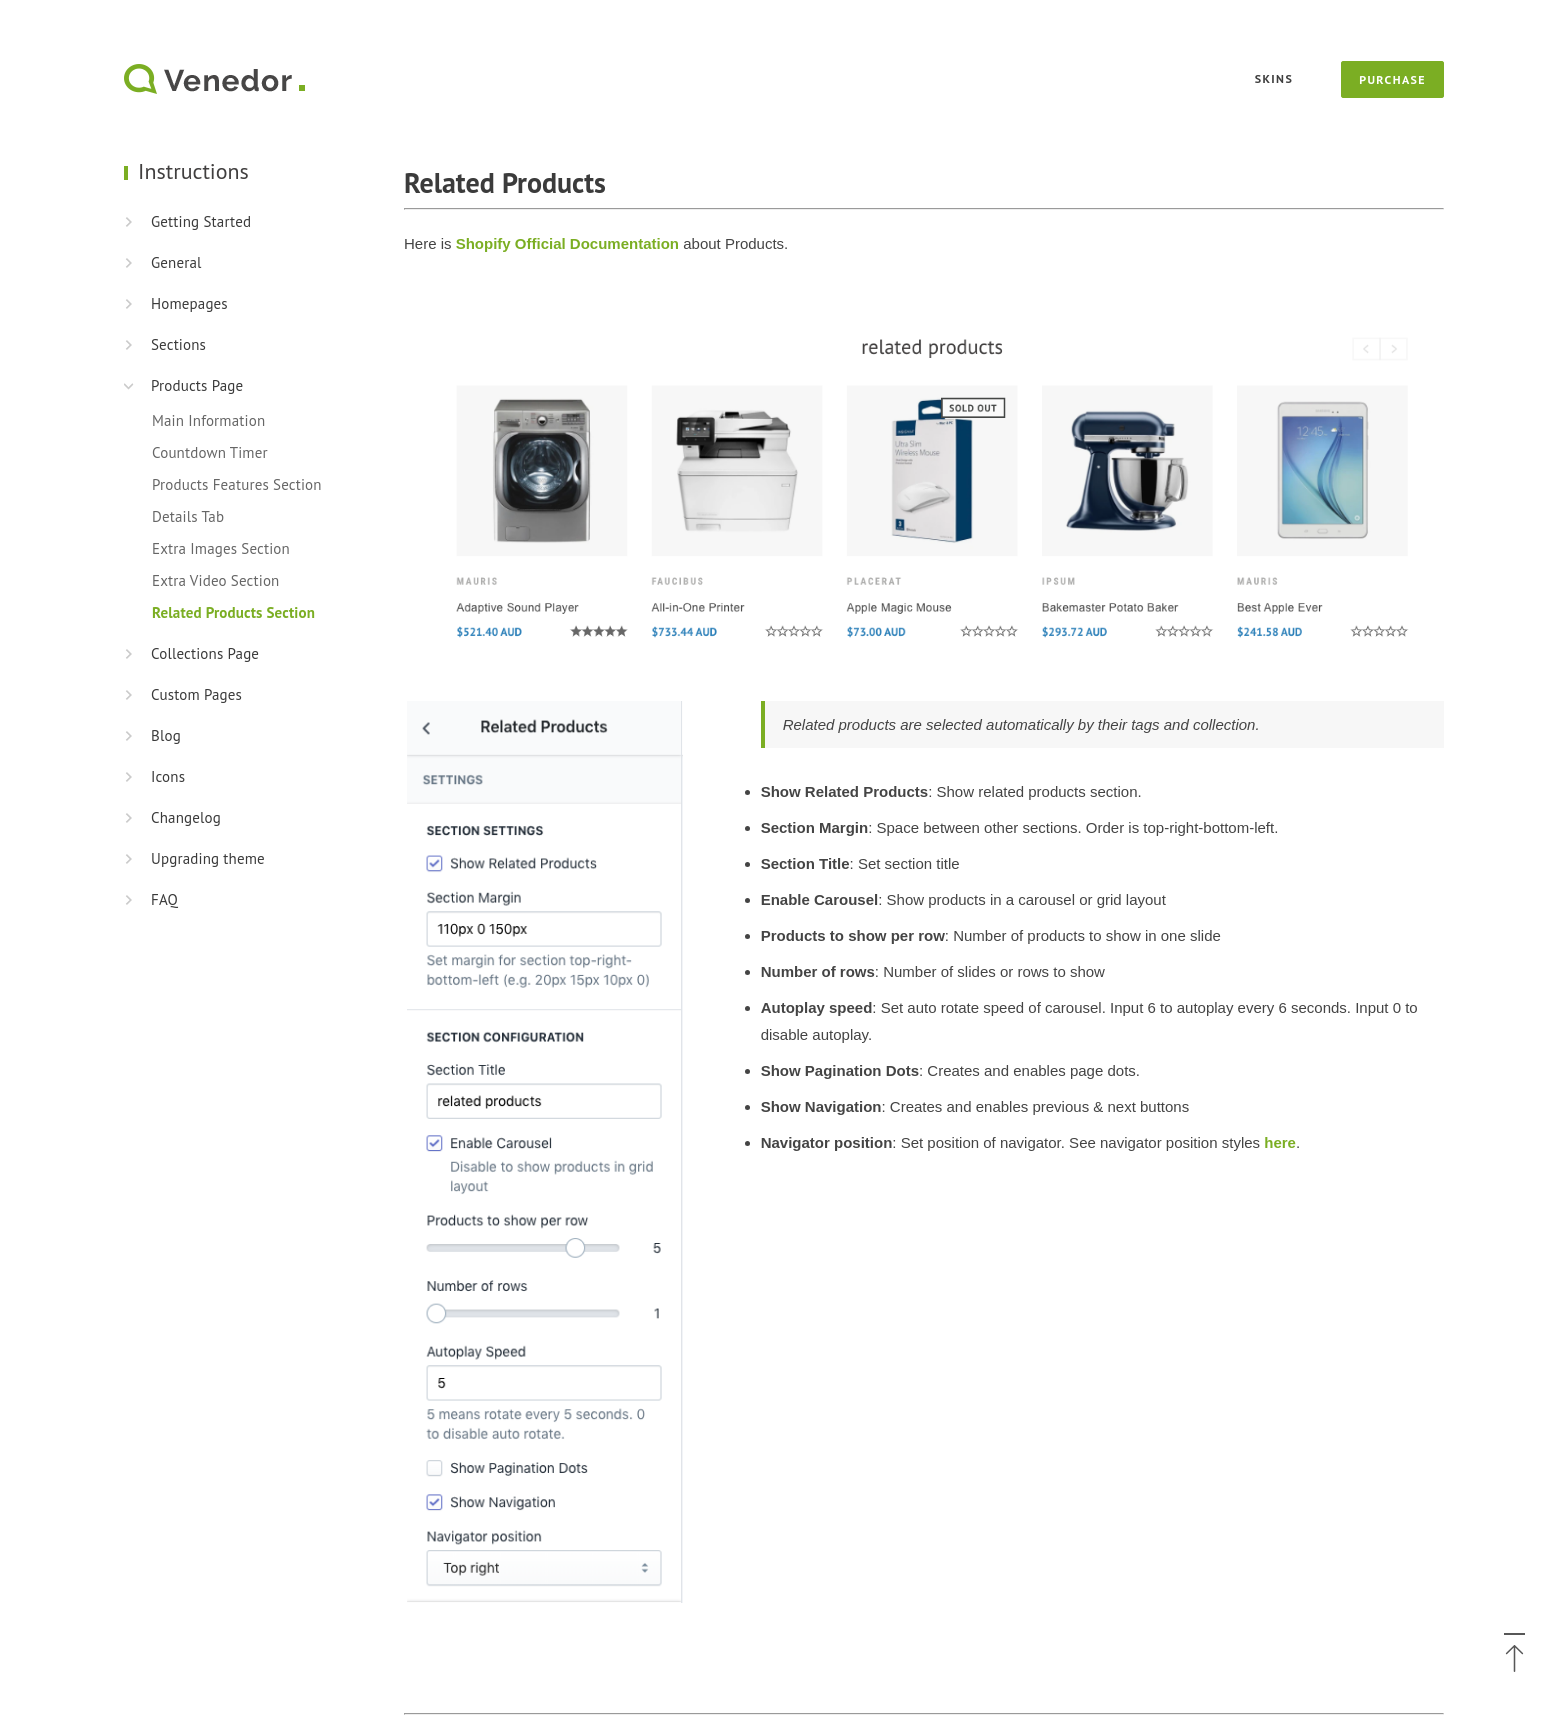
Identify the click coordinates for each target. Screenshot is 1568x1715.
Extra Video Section (215, 580)
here (1280, 1142)
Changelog (186, 817)
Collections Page (205, 653)
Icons (168, 776)
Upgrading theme (208, 858)
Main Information (208, 420)
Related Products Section (233, 612)
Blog (166, 735)
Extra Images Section (221, 548)
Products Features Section (237, 484)
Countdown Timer (210, 452)
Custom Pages (196, 694)
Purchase (1392, 79)
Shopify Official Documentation (567, 243)
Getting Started (201, 221)
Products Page (197, 385)
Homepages (189, 303)
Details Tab (188, 516)
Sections (178, 344)
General (176, 262)
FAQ (164, 899)
